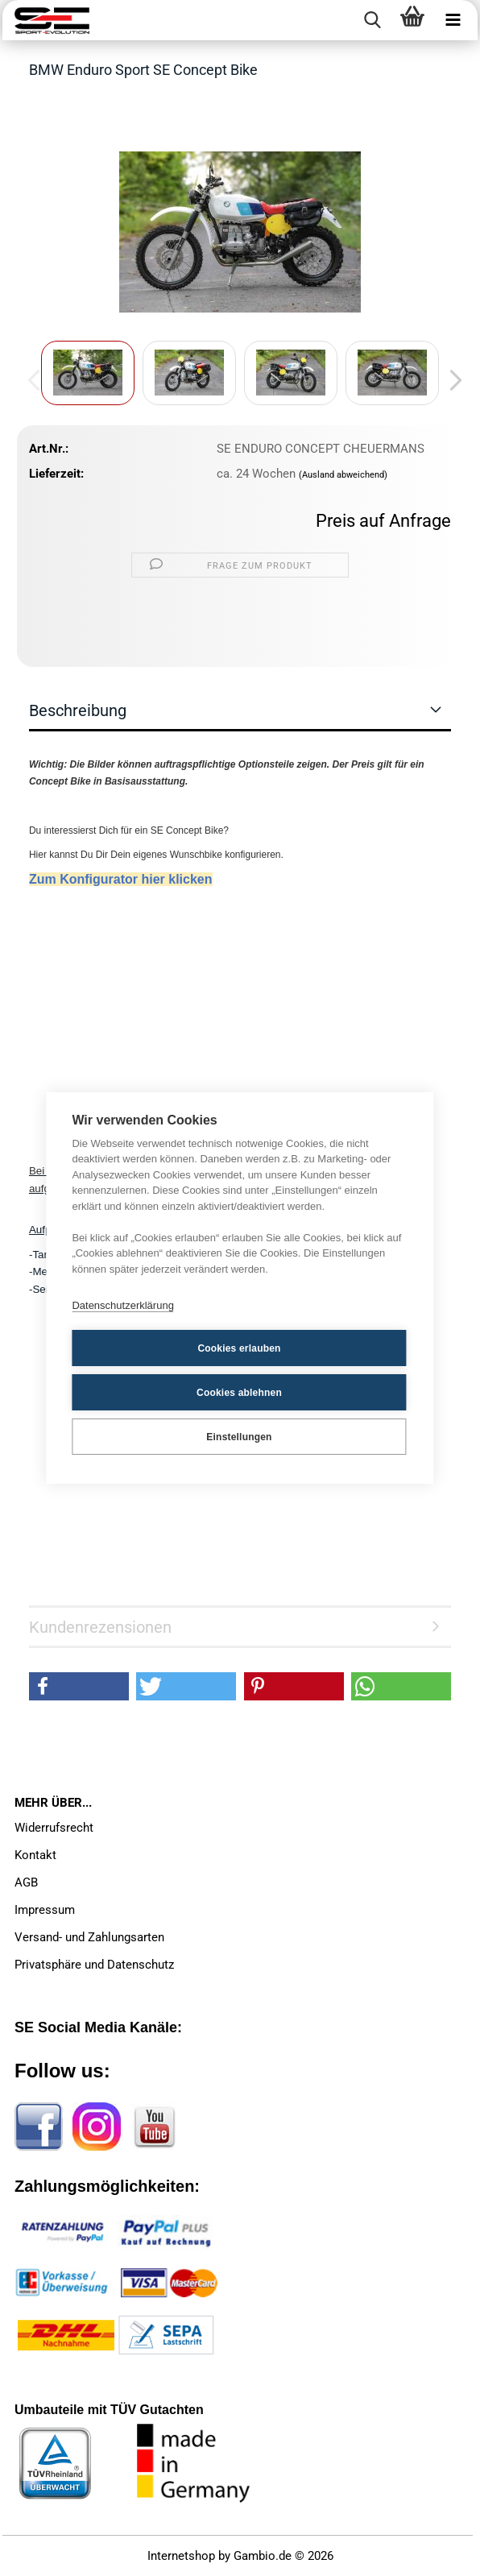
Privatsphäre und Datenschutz (94, 1964)
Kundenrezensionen (100, 1627)
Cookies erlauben (238, 1348)
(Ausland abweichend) (343, 475)
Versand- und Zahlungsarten (89, 1937)
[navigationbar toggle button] (452, 20)
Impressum (44, 1910)
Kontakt (35, 1855)
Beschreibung (77, 710)
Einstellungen (238, 1437)
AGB (26, 1882)
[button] (451, 381)
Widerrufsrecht (53, 1827)
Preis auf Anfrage (383, 521)
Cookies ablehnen (239, 1392)
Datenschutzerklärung (122, 1305)
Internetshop (181, 2556)
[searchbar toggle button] (372, 20)
